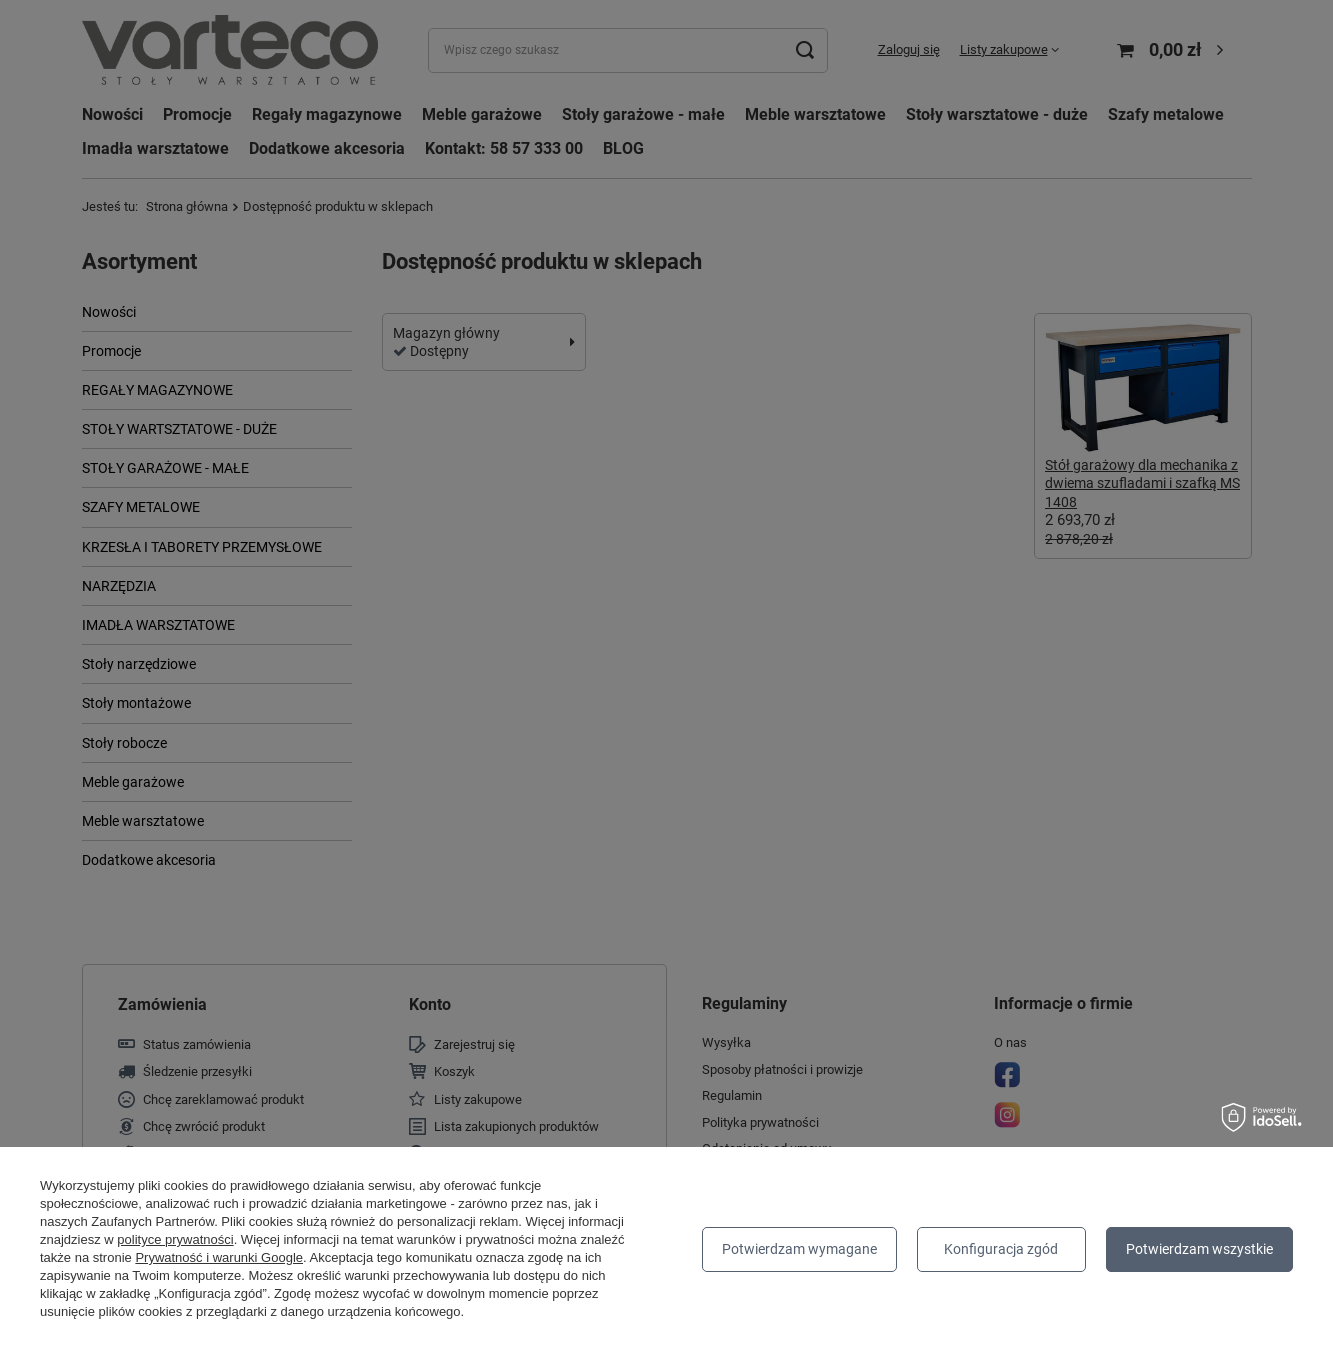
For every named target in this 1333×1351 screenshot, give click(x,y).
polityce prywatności (175, 1239)
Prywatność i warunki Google (219, 1257)
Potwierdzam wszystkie (1199, 1249)
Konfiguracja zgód (1001, 1249)
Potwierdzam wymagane (799, 1249)
